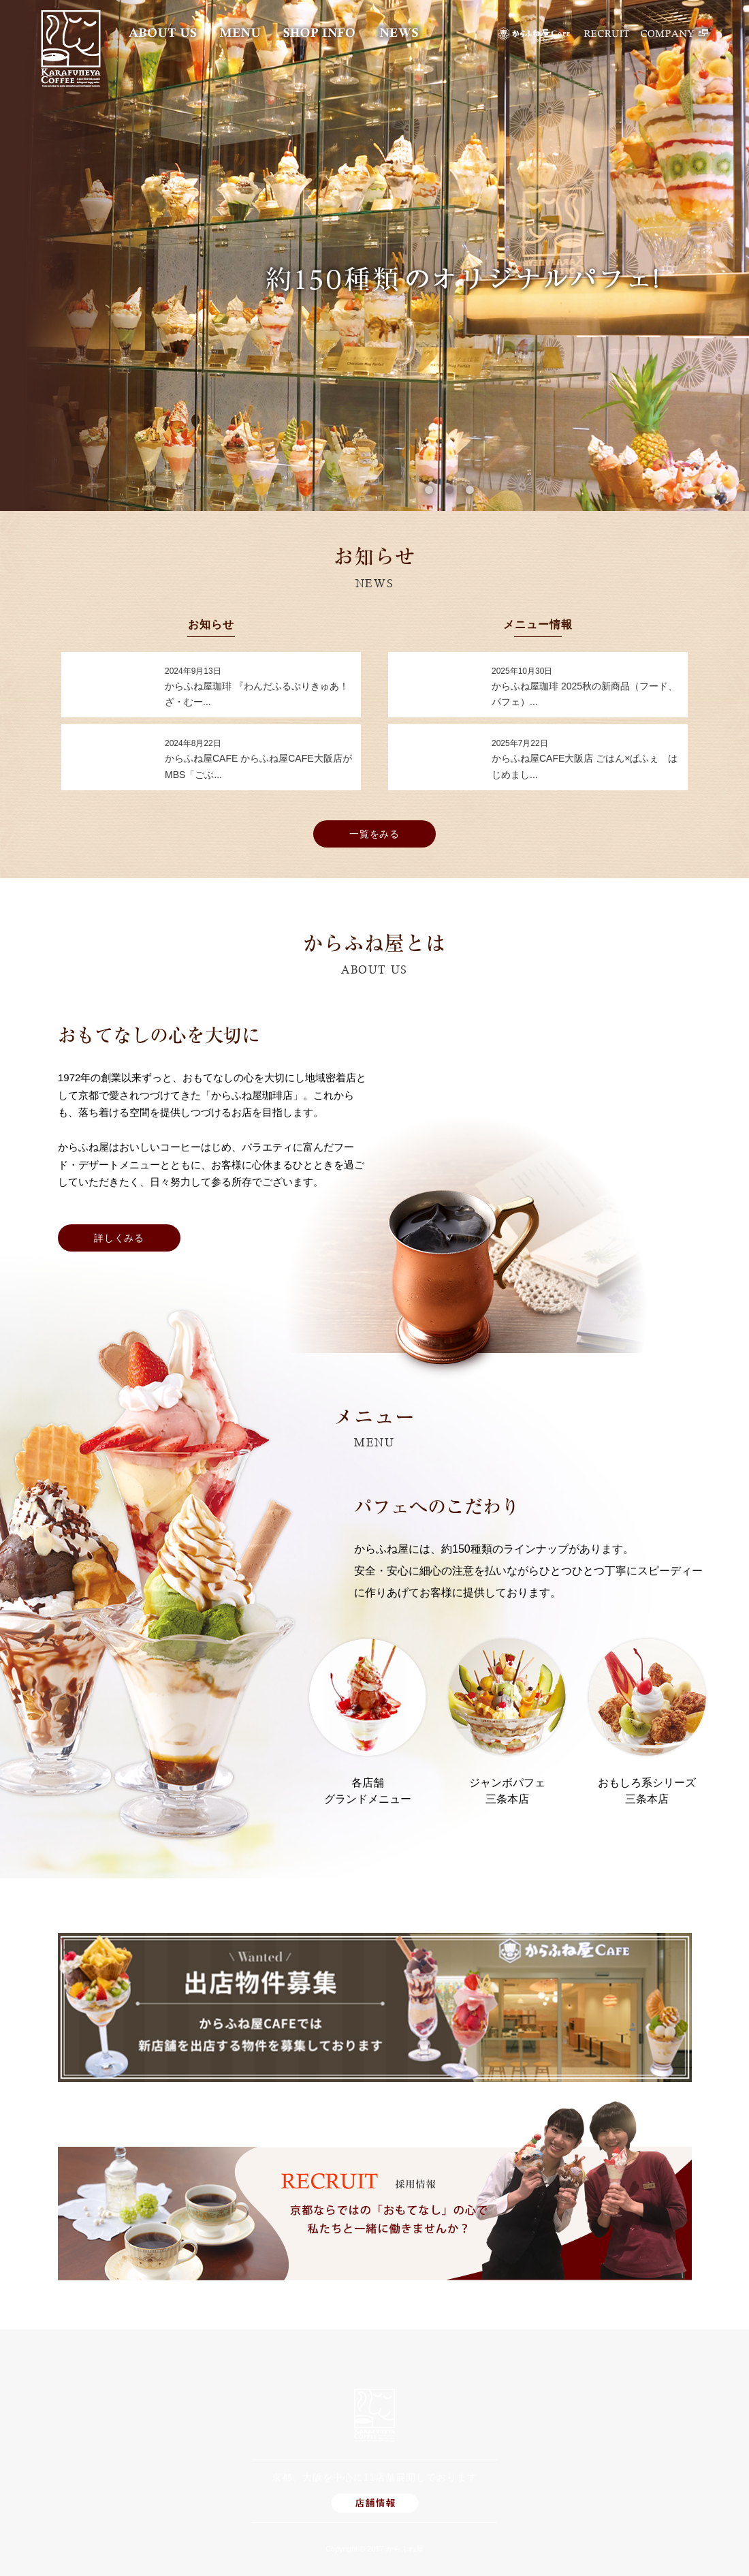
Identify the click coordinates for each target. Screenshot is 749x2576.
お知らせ (211, 624)
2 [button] (449, 490)
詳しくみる (119, 1237)
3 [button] (470, 490)
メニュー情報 (538, 624)
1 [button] (429, 490)
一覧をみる (374, 833)
